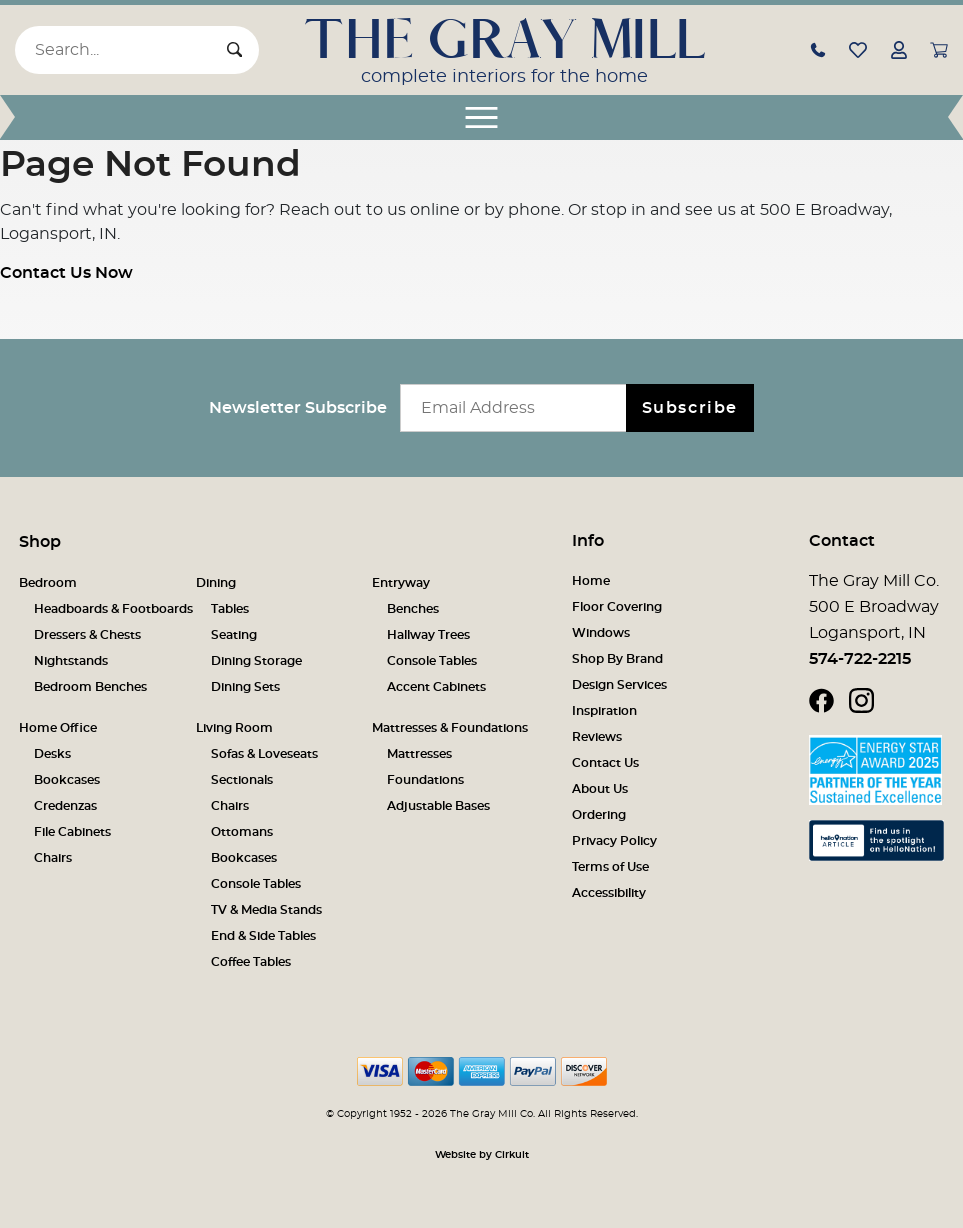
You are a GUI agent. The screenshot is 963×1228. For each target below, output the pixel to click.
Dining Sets (245, 687)
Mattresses (419, 754)
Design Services (619, 685)
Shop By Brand (617, 659)
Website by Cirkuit (482, 1155)
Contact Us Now (66, 273)
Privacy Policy (614, 841)
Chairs (53, 858)
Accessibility (609, 893)
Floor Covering (617, 607)
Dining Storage (256, 661)
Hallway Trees (428, 635)
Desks (52, 754)
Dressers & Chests (87, 635)
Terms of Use (610, 867)
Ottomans (242, 832)
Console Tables (432, 661)
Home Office (58, 728)
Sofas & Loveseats (264, 754)
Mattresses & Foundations (450, 728)
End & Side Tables (263, 936)
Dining (216, 583)
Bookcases (67, 780)
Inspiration (604, 711)
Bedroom (48, 583)
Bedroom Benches (90, 687)
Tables (230, 609)
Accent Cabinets (436, 687)
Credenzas (65, 806)
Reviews (597, 737)
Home (591, 581)
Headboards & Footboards (113, 609)
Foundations (425, 780)
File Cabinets (72, 832)
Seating (234, 635)
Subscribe (690, 408)
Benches (413, 609)
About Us (600, 789)
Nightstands (71, 661)
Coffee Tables (251, 962)
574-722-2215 (860, 659)
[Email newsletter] (517, 408)
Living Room (234, 728)
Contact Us (605, 763)
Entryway (401, 583)
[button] (818, 49)
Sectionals (242, 780)
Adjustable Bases (438, 806)
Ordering (599, 815)
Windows (601, 633)
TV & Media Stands (266, 910)
